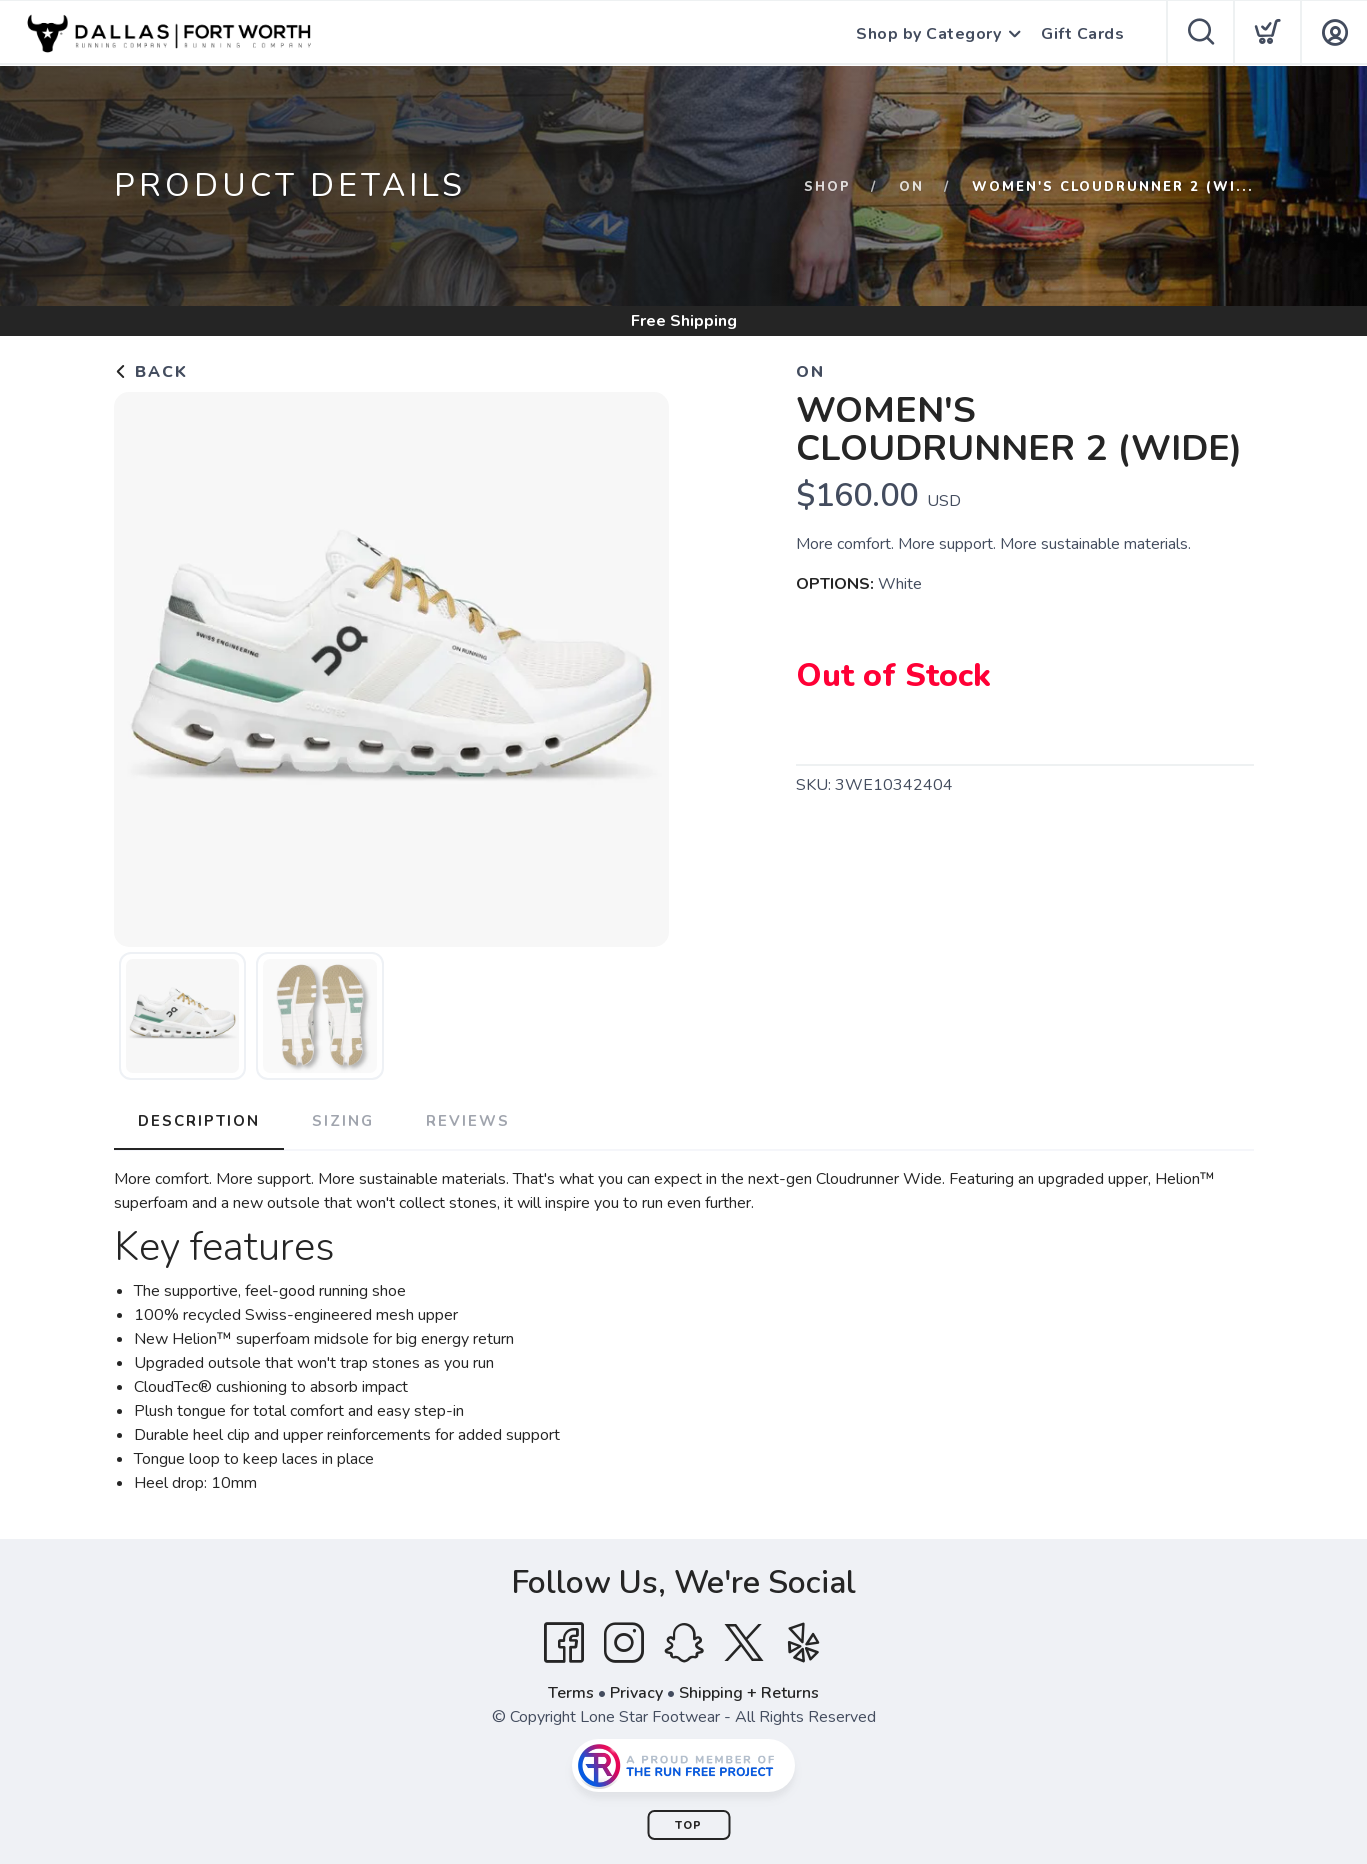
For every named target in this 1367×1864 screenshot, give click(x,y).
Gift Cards (1082, 34)
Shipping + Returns (749, 1693)
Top (688, 1825)
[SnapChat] (684, 1643)
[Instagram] (624, 1643)
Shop (827, 187)
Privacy (636, 1693)
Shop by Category (928, 34)
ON (911, 187)
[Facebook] (564, 1643)
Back (151, 372)
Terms (571, 1693)
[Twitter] (744, 1643)
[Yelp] (804, 1643)
